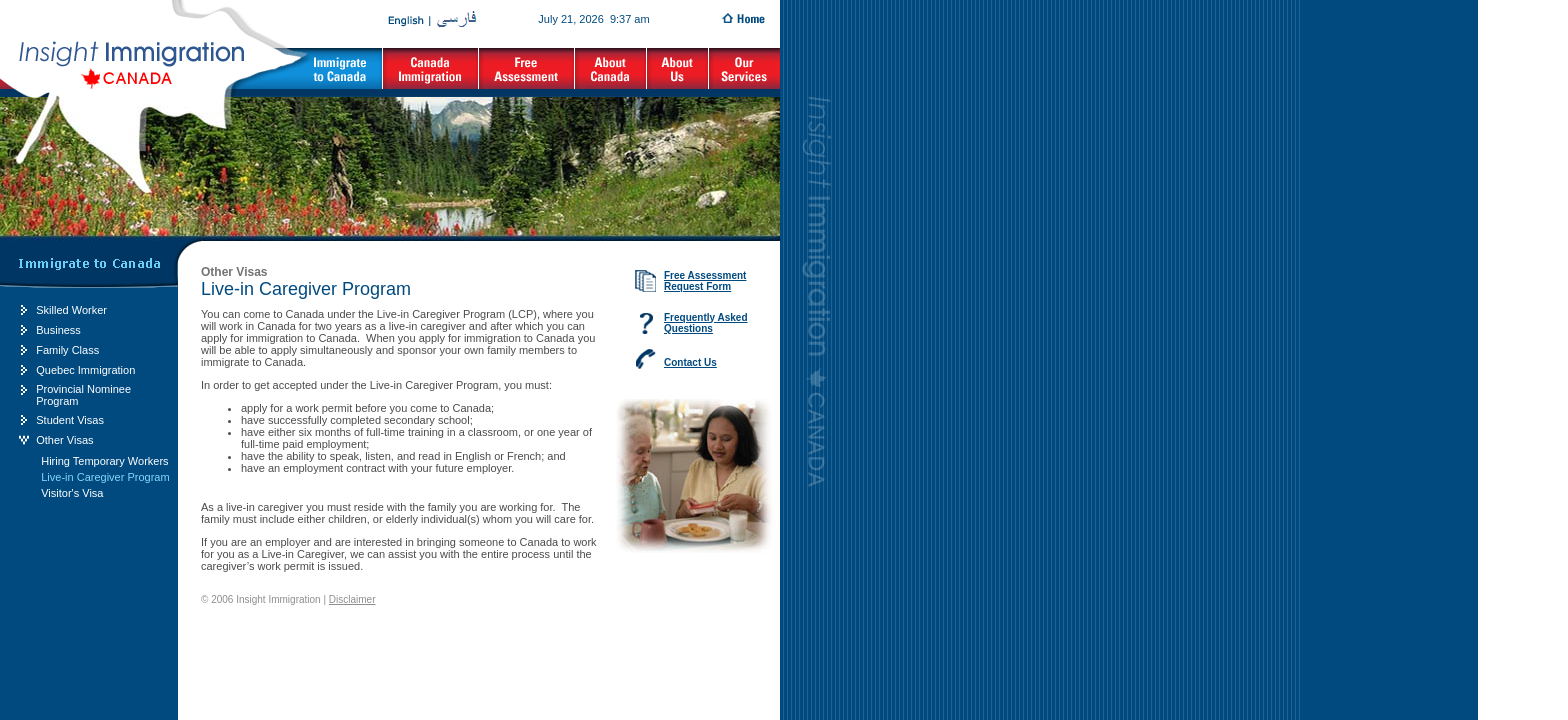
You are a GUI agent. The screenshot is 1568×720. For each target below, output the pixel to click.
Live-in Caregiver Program (105, 477)
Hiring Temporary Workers (104, 461)
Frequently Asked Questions (706, 323)
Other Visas (64, 440)
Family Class (67, 350)
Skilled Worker (71, 310)
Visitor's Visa (72, 493)
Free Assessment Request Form (705, 281)
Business (58, 330)
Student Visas (70, 420)
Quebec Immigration (85, 370)
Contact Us (690, 362)
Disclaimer (352, 599)
